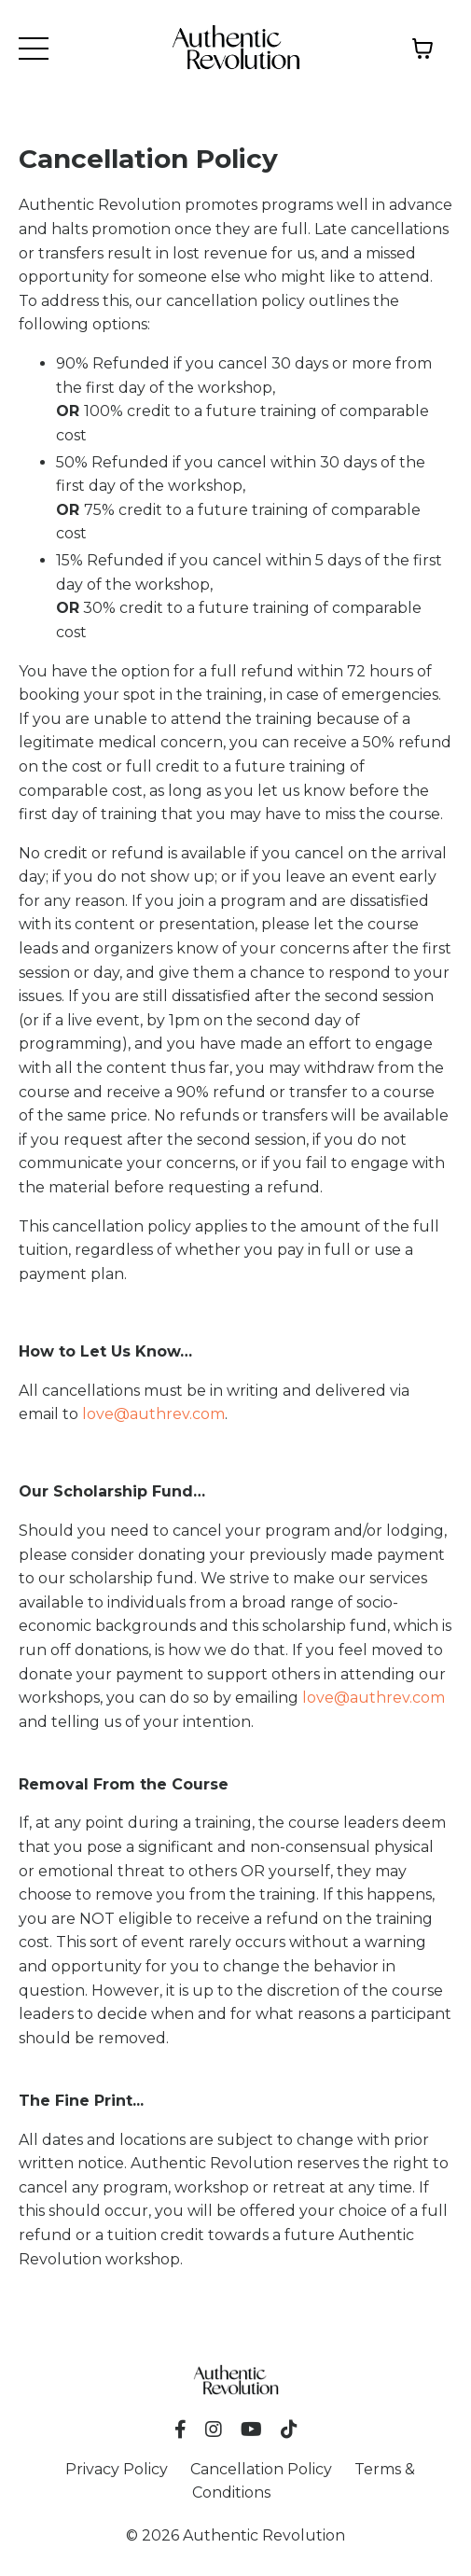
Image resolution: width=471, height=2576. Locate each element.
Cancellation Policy (261, 2469)
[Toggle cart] (422, 48)
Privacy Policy (116, 2469)
